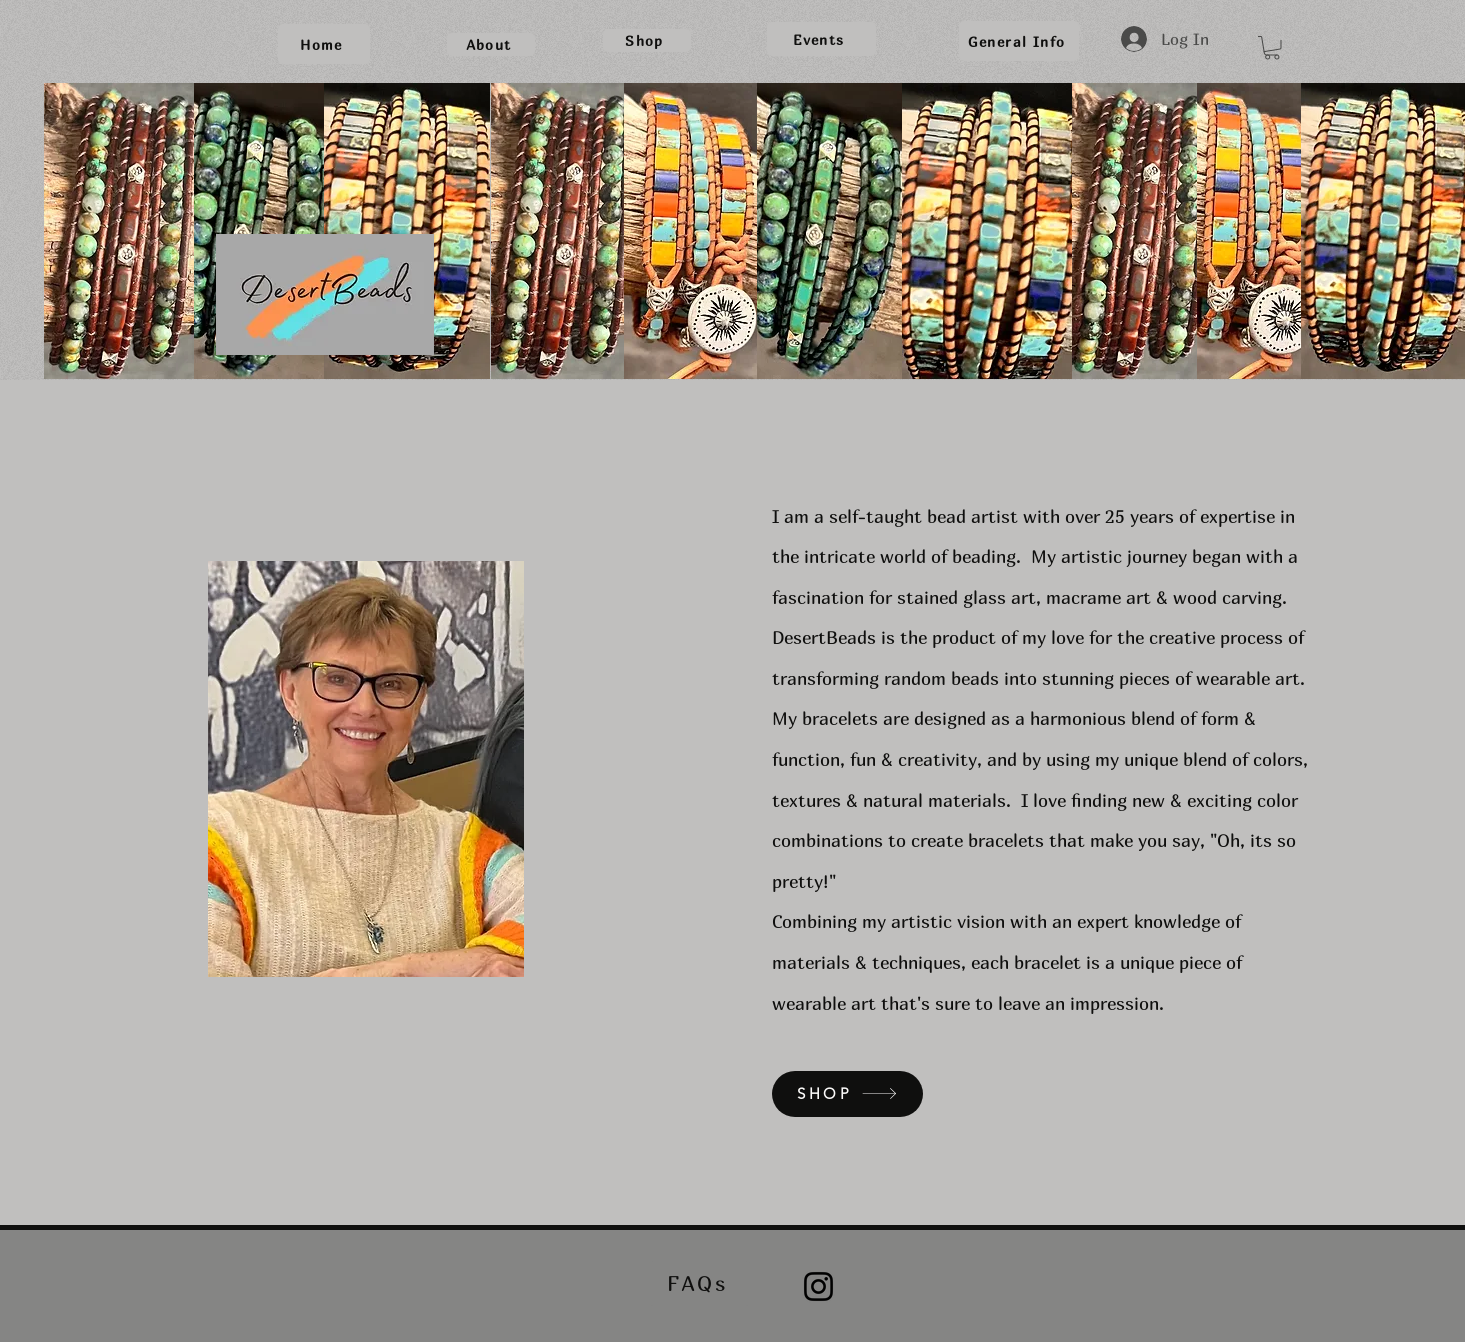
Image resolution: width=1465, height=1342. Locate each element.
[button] (1272, 48)
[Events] (821, 39)
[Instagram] (818, 1286)
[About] (491, 44)
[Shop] (647, 40)
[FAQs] (699, 1283)
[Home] (324, 44)
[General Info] (1019, 41)
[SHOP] (847, 1094)
